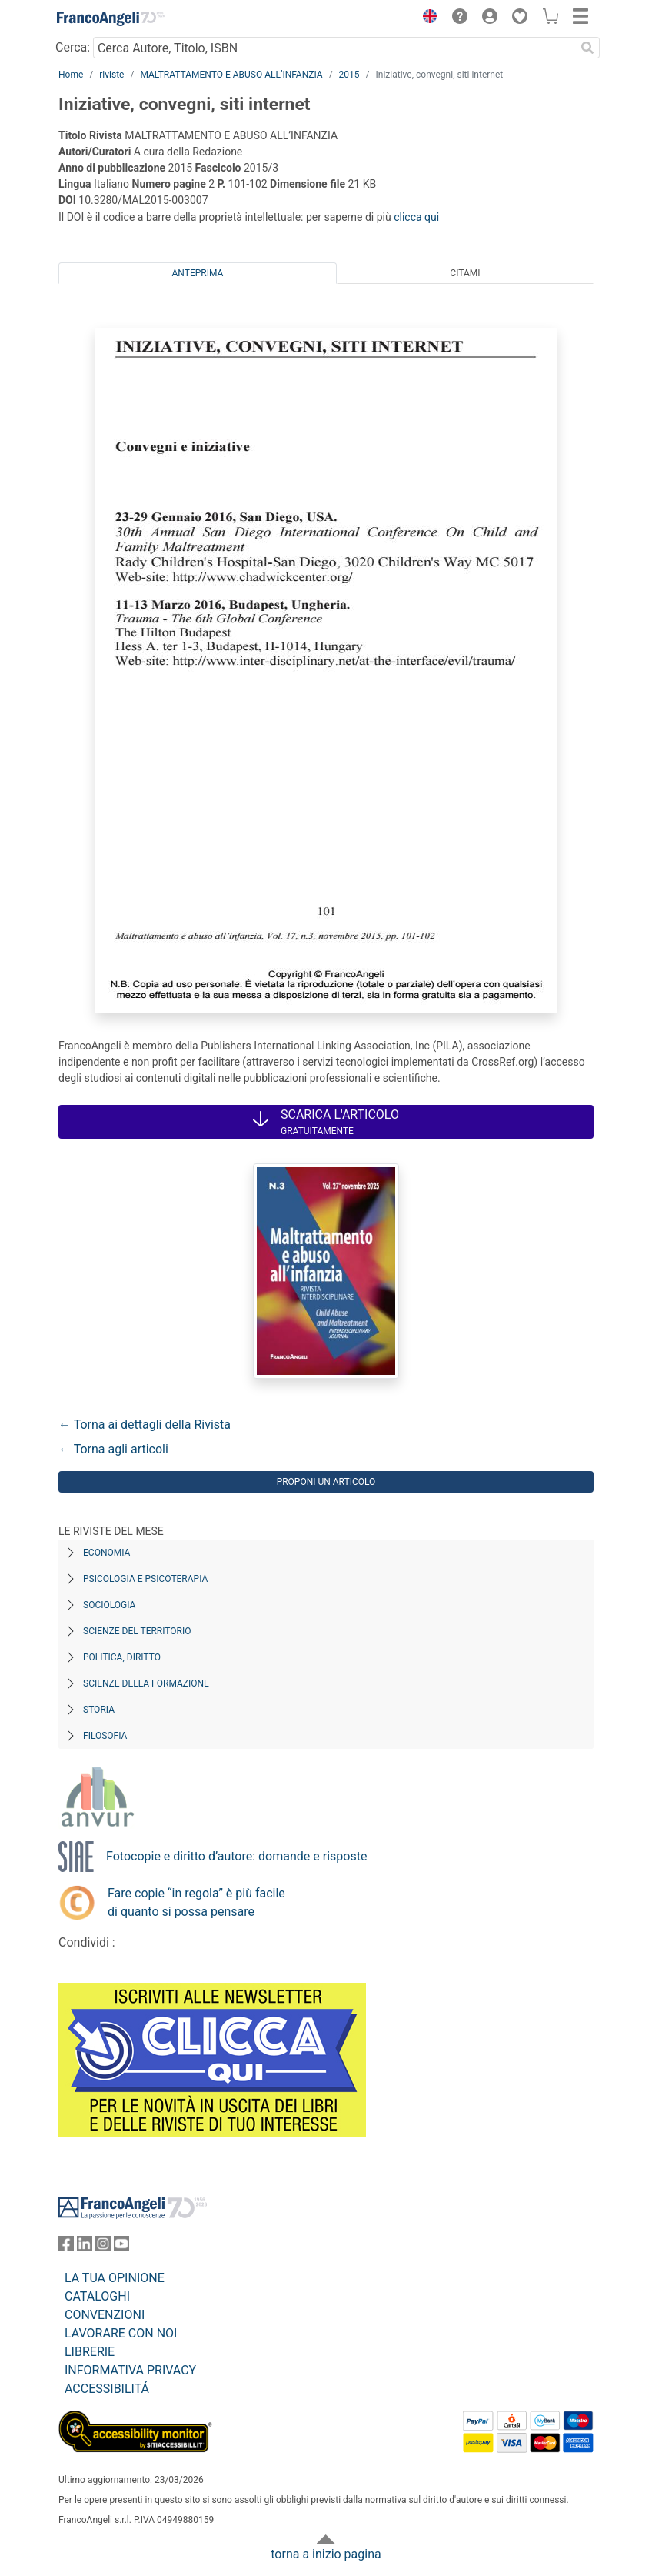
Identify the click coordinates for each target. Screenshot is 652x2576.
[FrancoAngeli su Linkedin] (84, 2247)
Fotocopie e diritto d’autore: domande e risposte (236, 1856)
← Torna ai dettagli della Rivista (144, 1424)
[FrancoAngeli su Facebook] (66, 2247)
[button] (426, 18)
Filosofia (105, 1735)
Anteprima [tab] (198, 273)
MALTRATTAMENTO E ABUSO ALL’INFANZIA (231, 74)
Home (70, 74)
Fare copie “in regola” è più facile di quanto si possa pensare (196, 1902)
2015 (349, 74)
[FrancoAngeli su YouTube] (121, 2247)
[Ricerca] (587, 47)
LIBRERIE (90, 2351)
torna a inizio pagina (326, 2554)
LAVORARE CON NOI (121, 2333)
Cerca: (72, 47)
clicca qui (416, 217)
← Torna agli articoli (113, 1449)
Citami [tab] (465, 273)
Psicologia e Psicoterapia (145, 1578)
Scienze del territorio (137, 1631)
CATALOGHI (97, 2296)
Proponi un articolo (326, 1482)
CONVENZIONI (105, 2314)
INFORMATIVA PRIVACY (130, 2370)
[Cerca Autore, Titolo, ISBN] (334, 47)
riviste (111, 74)
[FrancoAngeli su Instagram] (103, 2247)
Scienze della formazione (146, 1683)
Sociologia (109, 1605)
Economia (106, 1552)
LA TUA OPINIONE (115, 2278)
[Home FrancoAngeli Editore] (111, 18)
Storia (99, 1709)
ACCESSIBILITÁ (107, 2388)
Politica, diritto (122, 1657)
